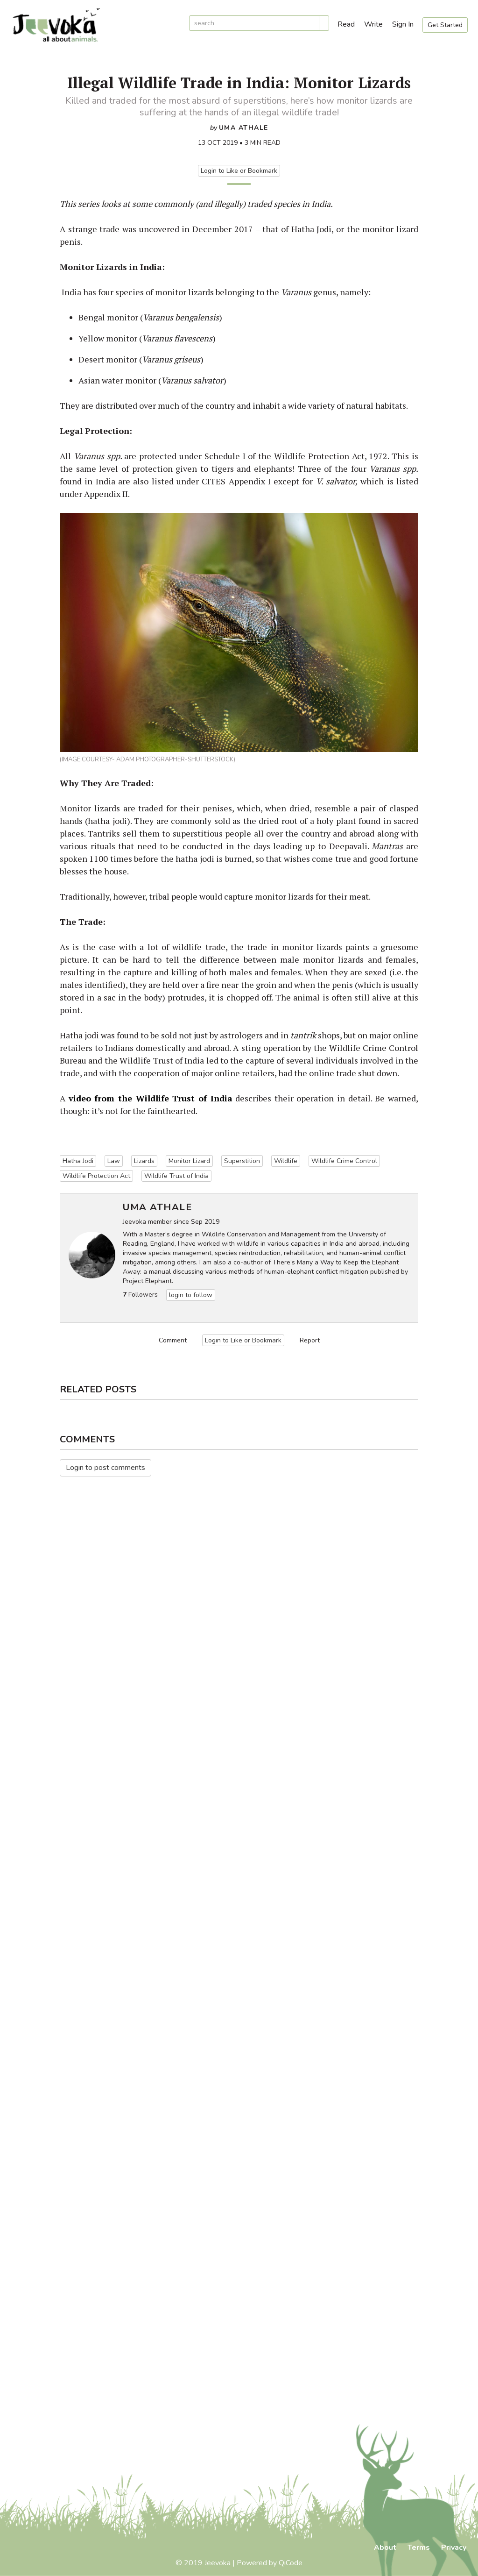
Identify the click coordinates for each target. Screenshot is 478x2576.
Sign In (403, 24)
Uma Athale (243, 127)
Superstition (242, 1161)
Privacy (453, 2547)
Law (113, 1161)
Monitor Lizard (189, 1161)
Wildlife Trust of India (176, 1175)
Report (310, 1340)
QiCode (290, 2563)
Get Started (445, 25)
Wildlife (285, 1161)
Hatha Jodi (78, 1161)
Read (346, 24)
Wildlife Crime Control (344, 1161)
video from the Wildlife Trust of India (150, 1098)
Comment (173, 1340)
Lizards (144, 1161)
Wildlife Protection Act (96, 1175)
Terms (419, 2547)
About (385, 2547)
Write (373, 24)
